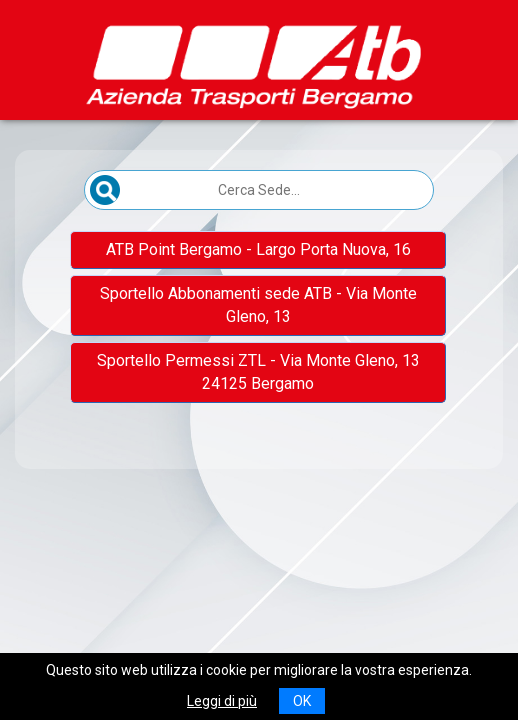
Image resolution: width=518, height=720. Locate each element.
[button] (258, 250)
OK (302, 701)
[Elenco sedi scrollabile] (259, 325)
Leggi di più (222, 701)
